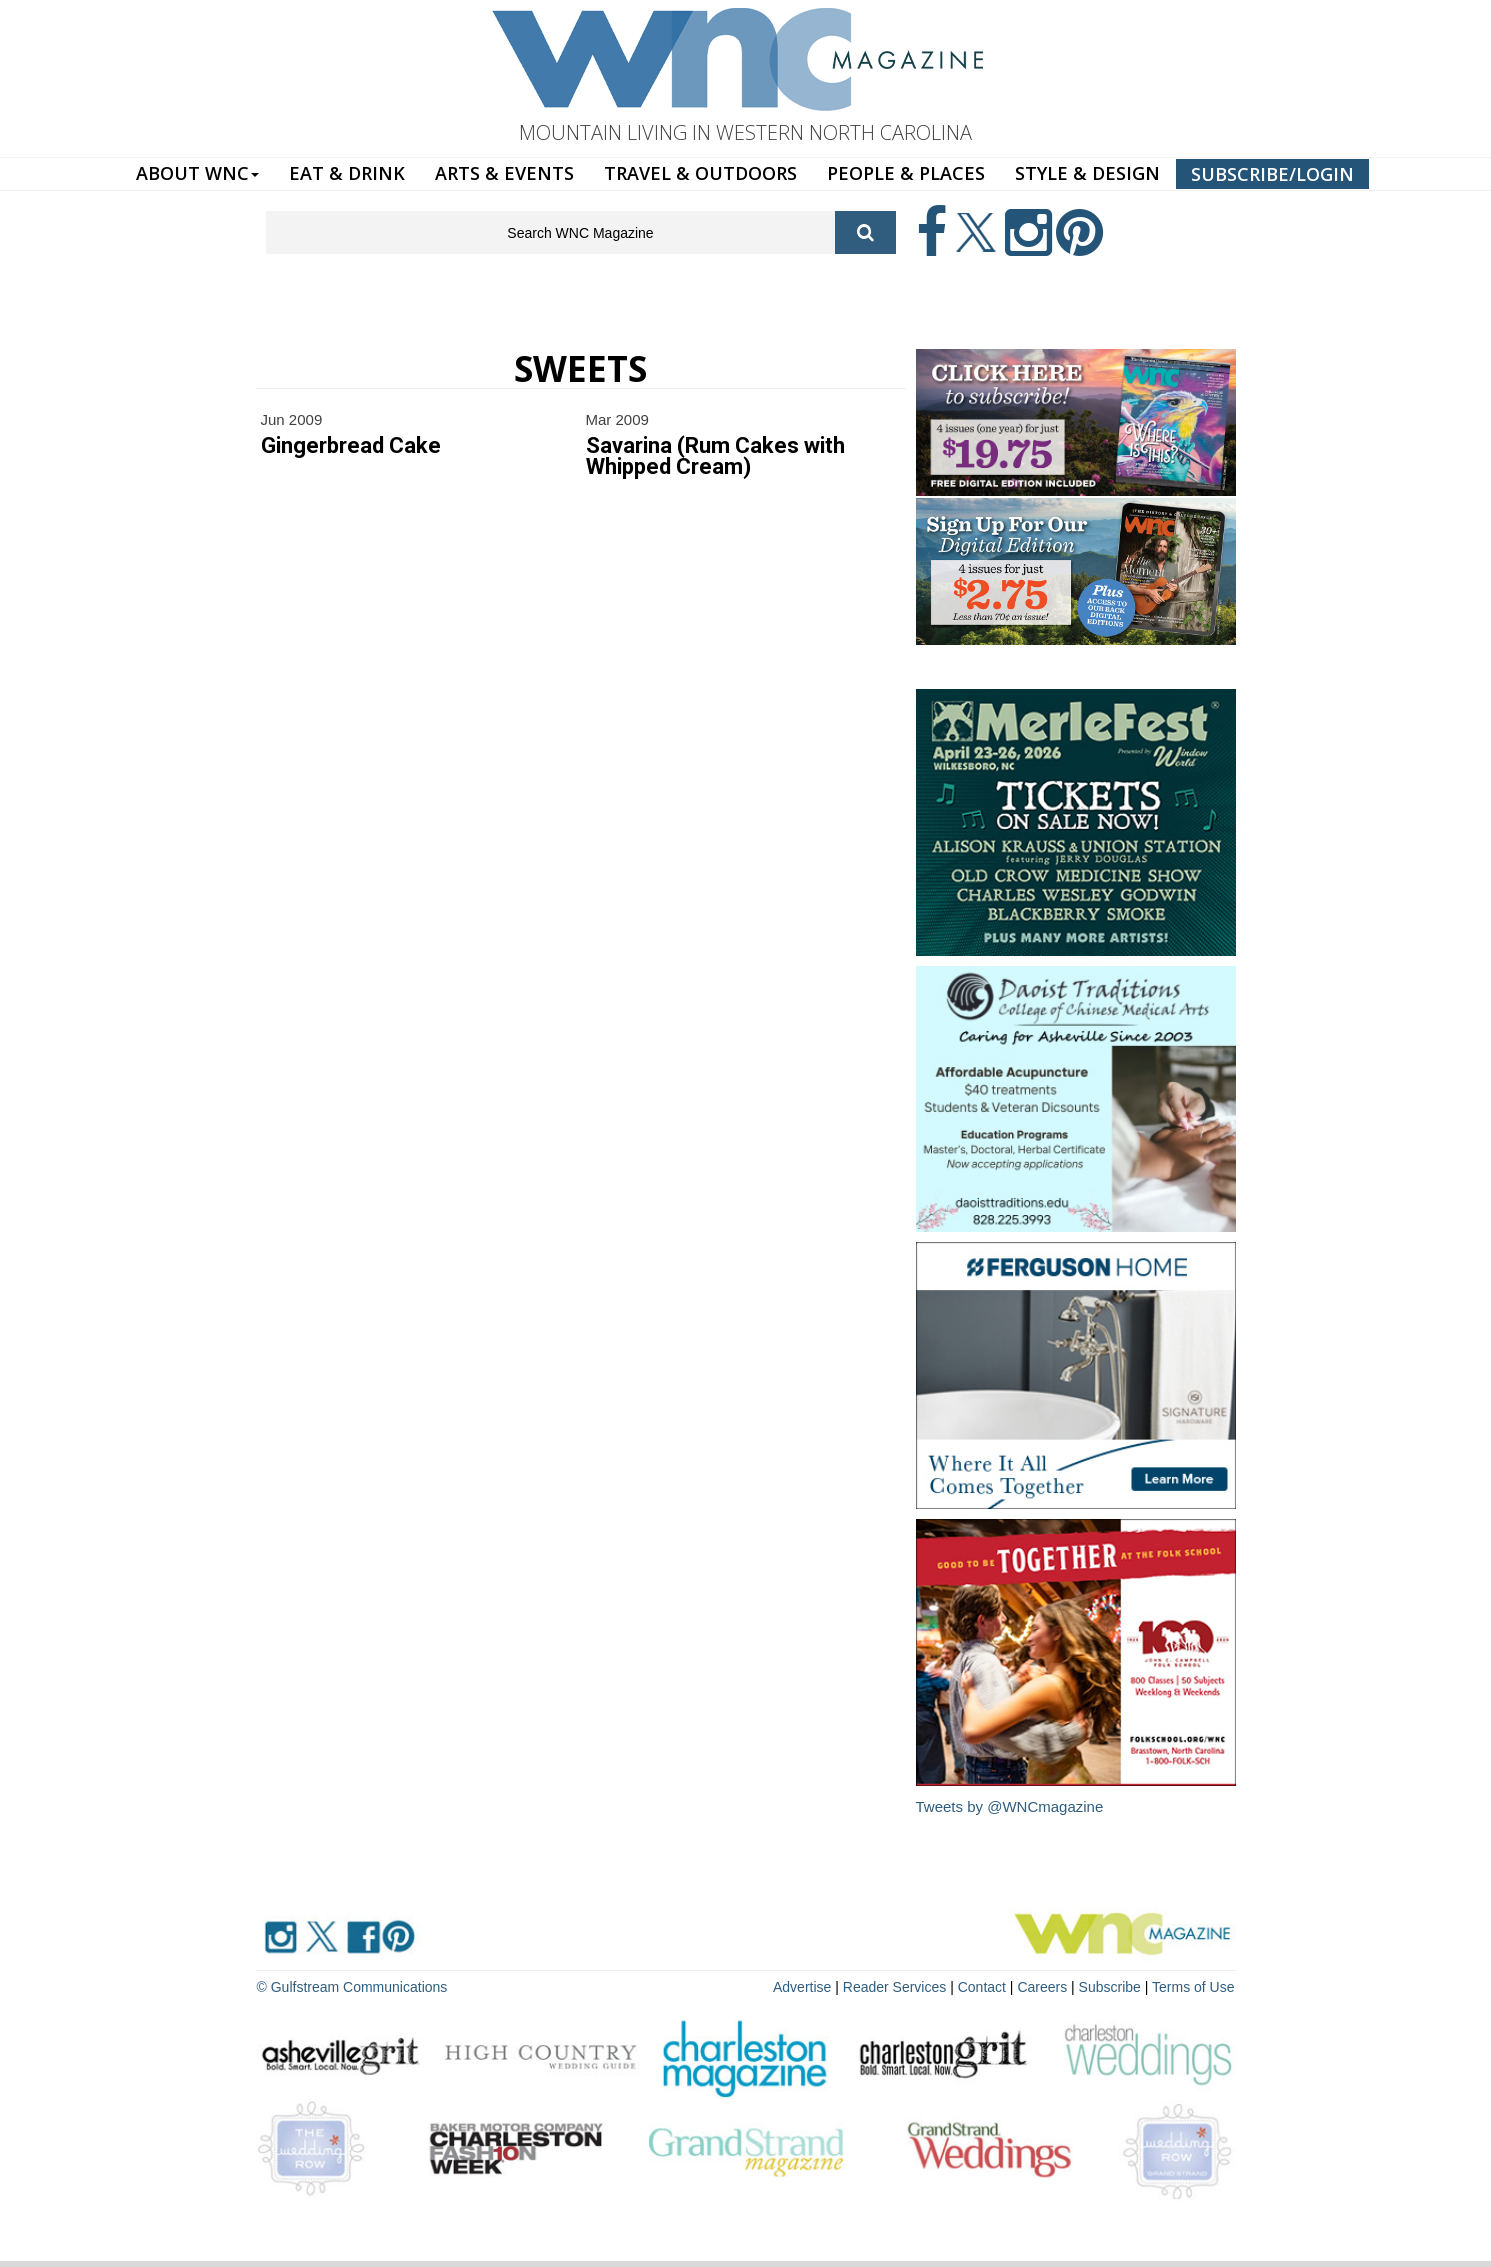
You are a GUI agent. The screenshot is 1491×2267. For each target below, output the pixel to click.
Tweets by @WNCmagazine (1010, 1806)
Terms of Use (1193, 1987)
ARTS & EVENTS (504, 173)
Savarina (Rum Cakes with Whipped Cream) (715, 456)
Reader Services (895, 1987)
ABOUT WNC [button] (197, 173)
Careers (1042, 1987)
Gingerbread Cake (351, 445)
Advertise (802, 1987)
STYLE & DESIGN (1087, 173)
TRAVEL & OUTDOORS (700, 173)
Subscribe (1112, 1987)
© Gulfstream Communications (352, 1987)
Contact (982, 1987)
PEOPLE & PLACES (906, 173)
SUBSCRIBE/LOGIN (1272, 174)
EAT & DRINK (347, 173)
